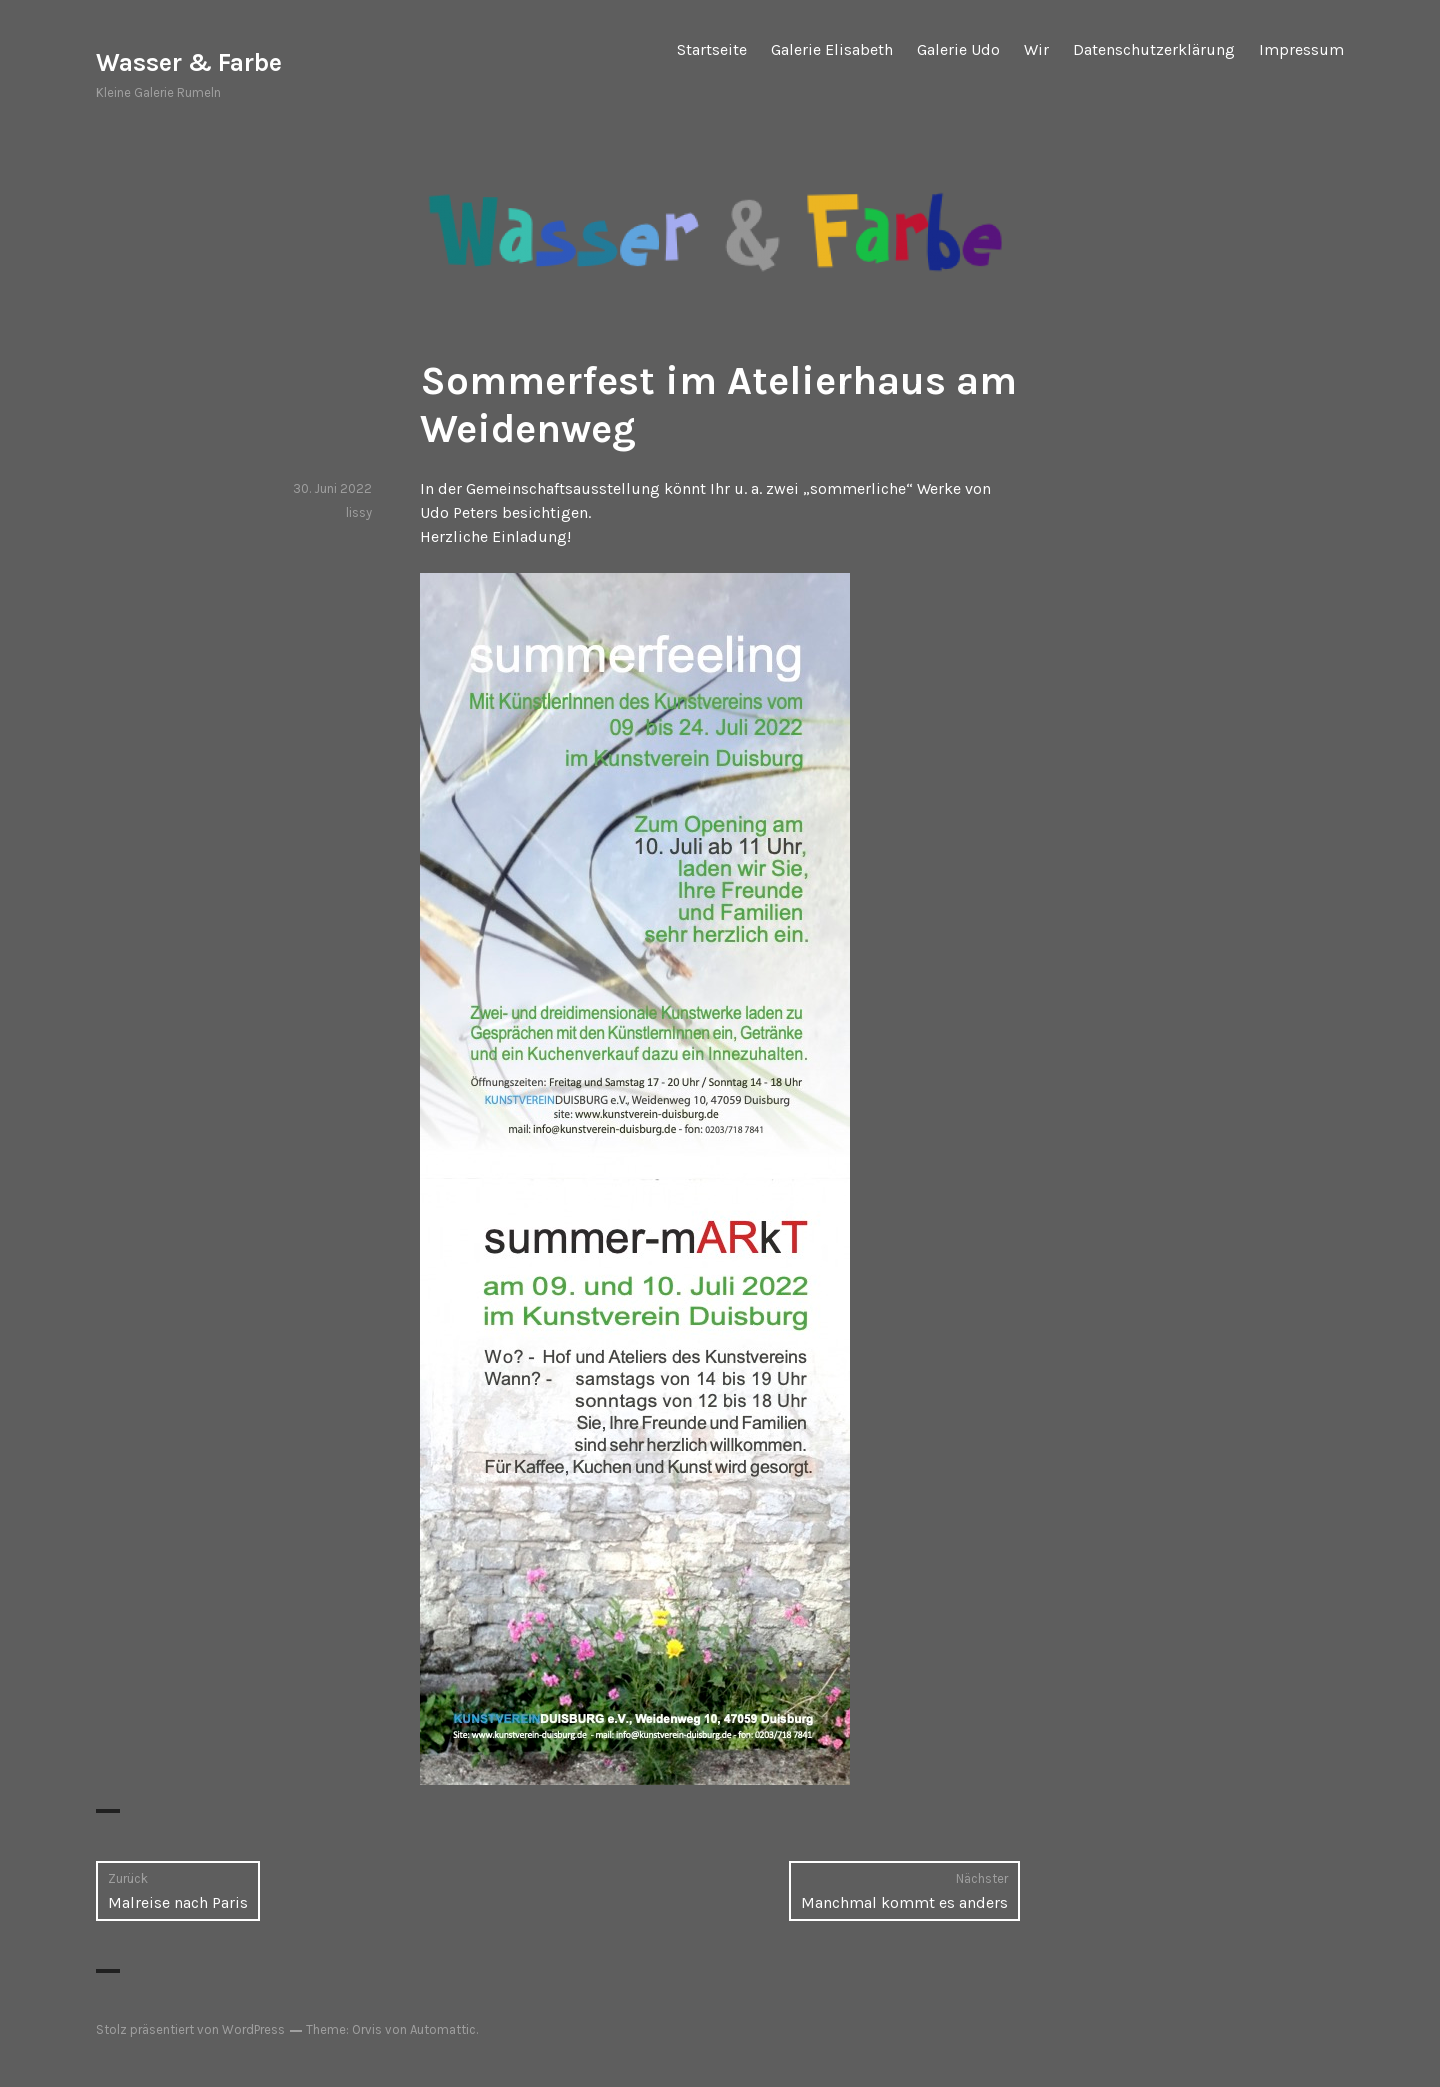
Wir (1036, 49)
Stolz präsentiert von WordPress (190, 2029)
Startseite (712, 49)
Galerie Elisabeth (832, 49)
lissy (359, 512)
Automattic (443, 2029)
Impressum (1301, 49)
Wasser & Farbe (189, 62)
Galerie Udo (958, 49)
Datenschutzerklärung (1154, 49)
